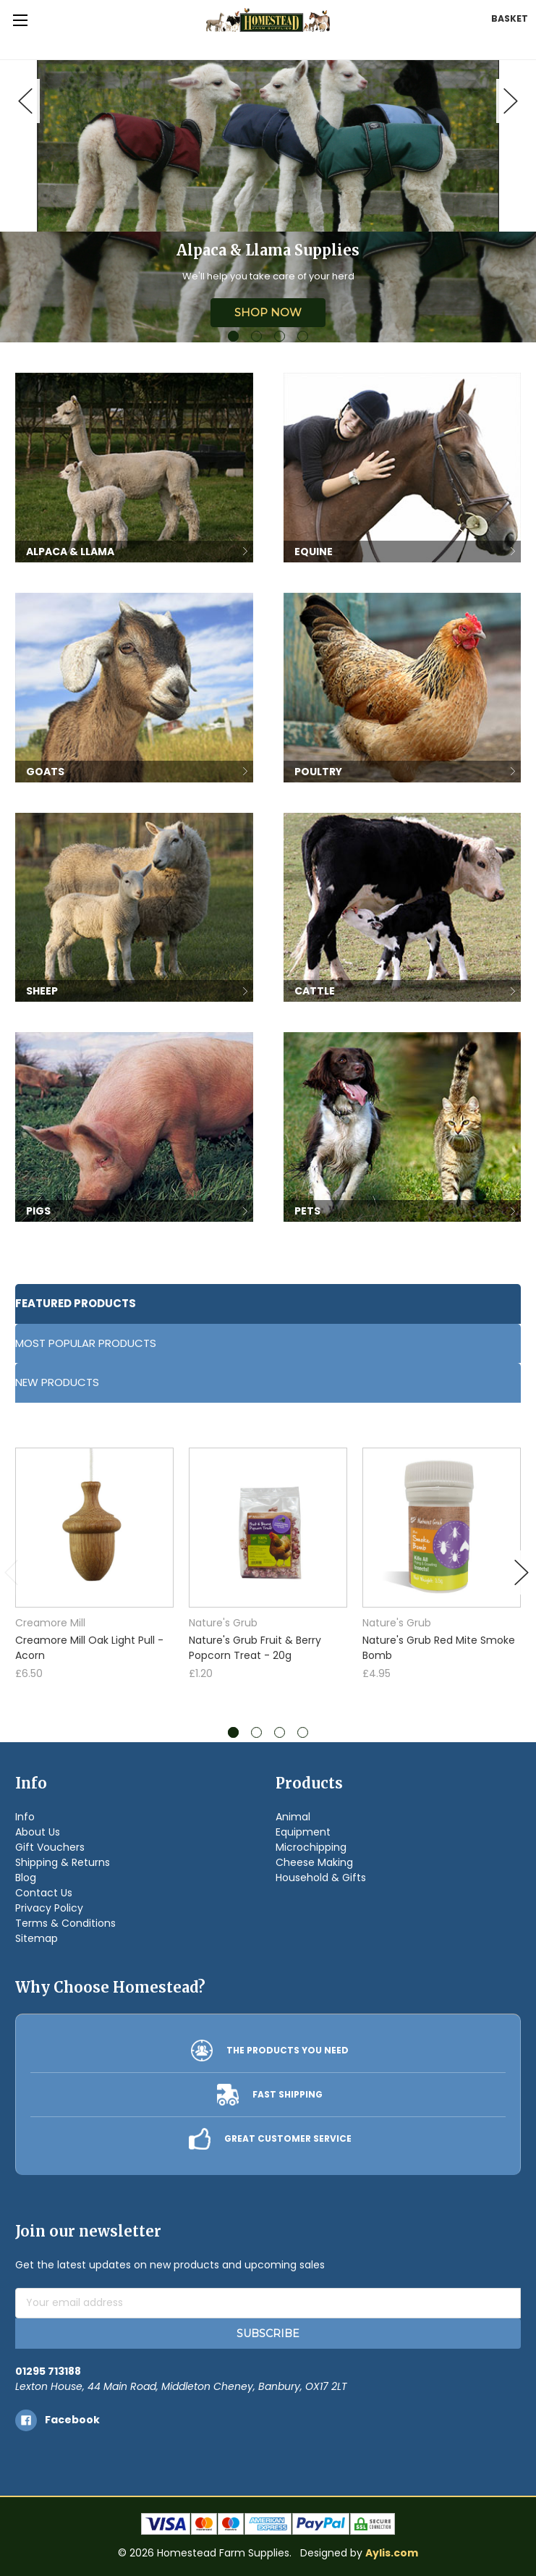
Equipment (303, 1832)
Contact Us (43, 1892)
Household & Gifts (321, 1877)
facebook (72, 2419)
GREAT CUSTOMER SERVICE (288, 2138)
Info (25, 1816)
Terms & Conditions (65, 1923)
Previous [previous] (25, 101)
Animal (293, 1816)
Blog (25, 1877)
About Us (37, 1832)
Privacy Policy (49, 1908)
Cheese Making (314, 1862)
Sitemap (36, 1938)
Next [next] (510, 101)
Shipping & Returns (62, 1862)
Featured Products (75, 1303)
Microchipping (311, 1847)
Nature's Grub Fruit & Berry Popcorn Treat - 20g (255, 1648)
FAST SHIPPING (287, 2094)
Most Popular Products (85, 1343)
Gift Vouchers (50, 1847)
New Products (57, 1382)
